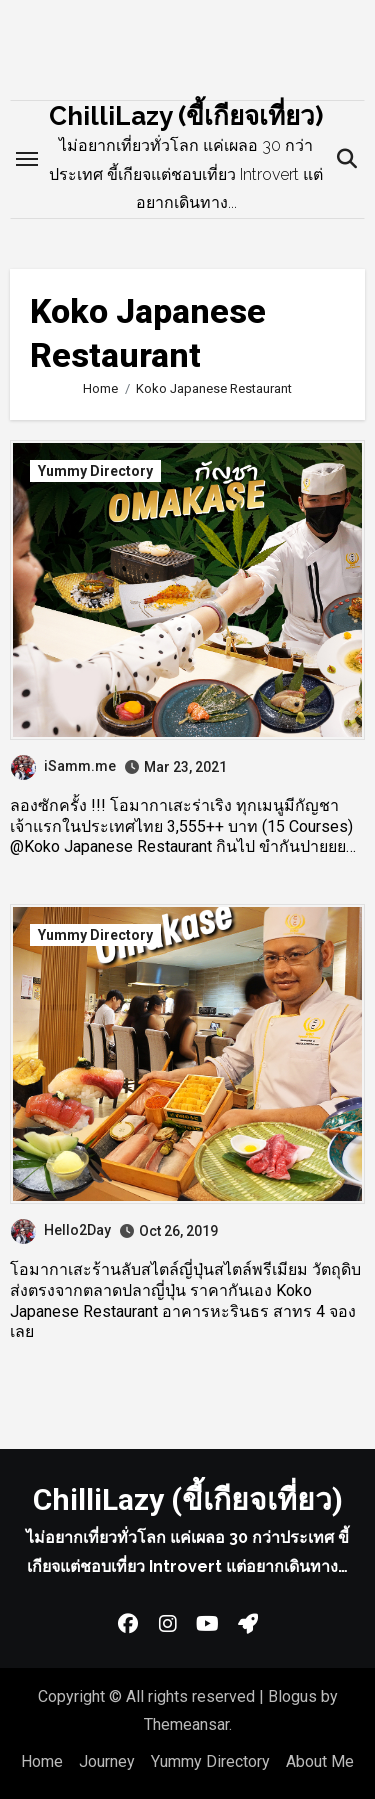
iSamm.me (63, 766)
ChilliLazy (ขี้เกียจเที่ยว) (186, 116)
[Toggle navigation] (27, 159)
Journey (107, 1761)
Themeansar (186, 1724)
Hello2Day (61, 1230)
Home (42, 1761)
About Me (320, 1761)
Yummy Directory (95, 471)
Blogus (292, 1696)
